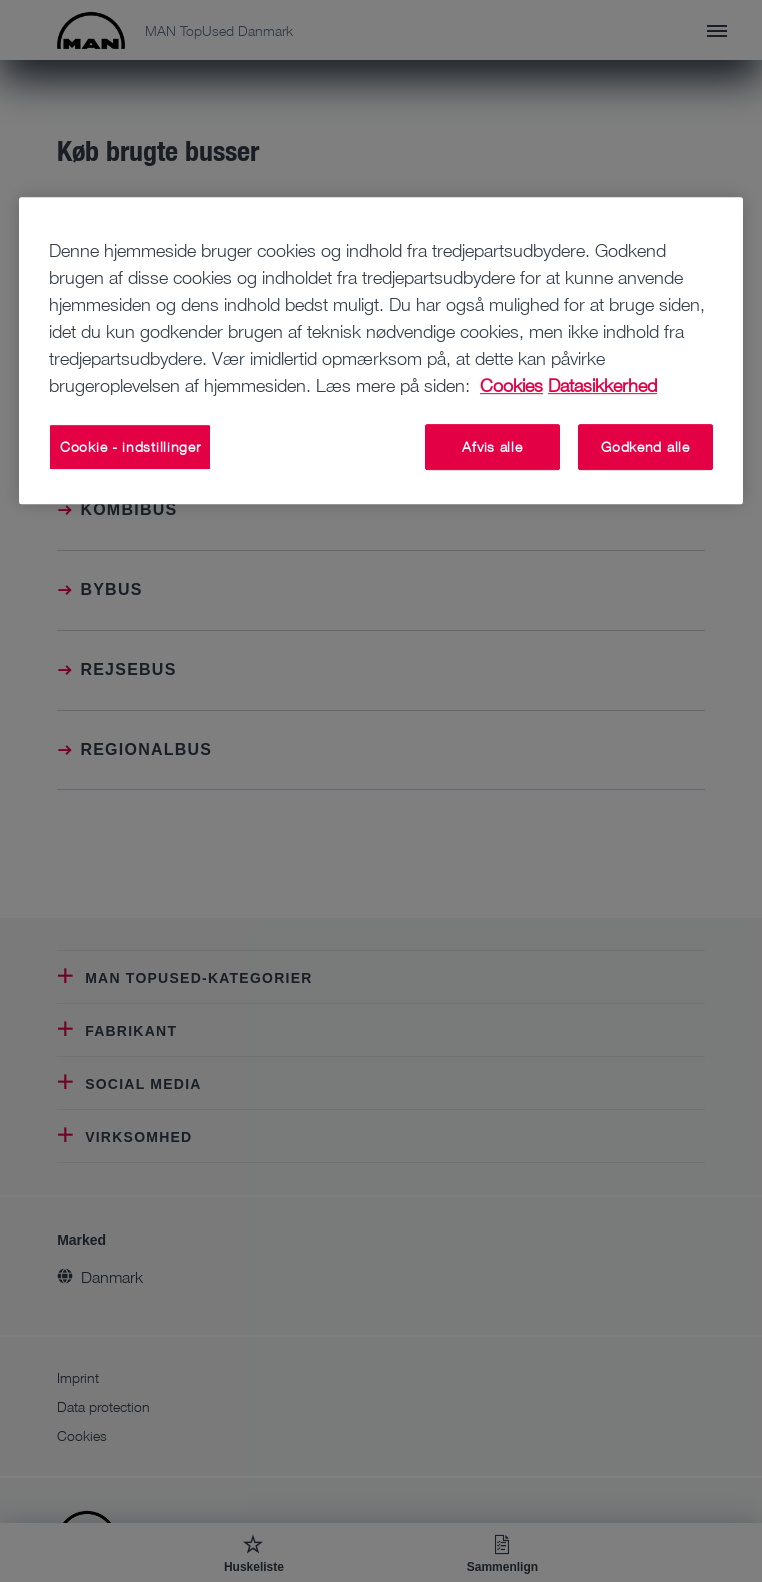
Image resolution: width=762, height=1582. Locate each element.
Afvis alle (492, 446)
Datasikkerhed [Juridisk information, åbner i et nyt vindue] (602, 385)
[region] (381, 350)
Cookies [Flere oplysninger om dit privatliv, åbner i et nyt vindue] (511, 385)
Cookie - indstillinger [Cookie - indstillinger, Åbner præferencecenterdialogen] (130, 446)
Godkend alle (645, 446)
